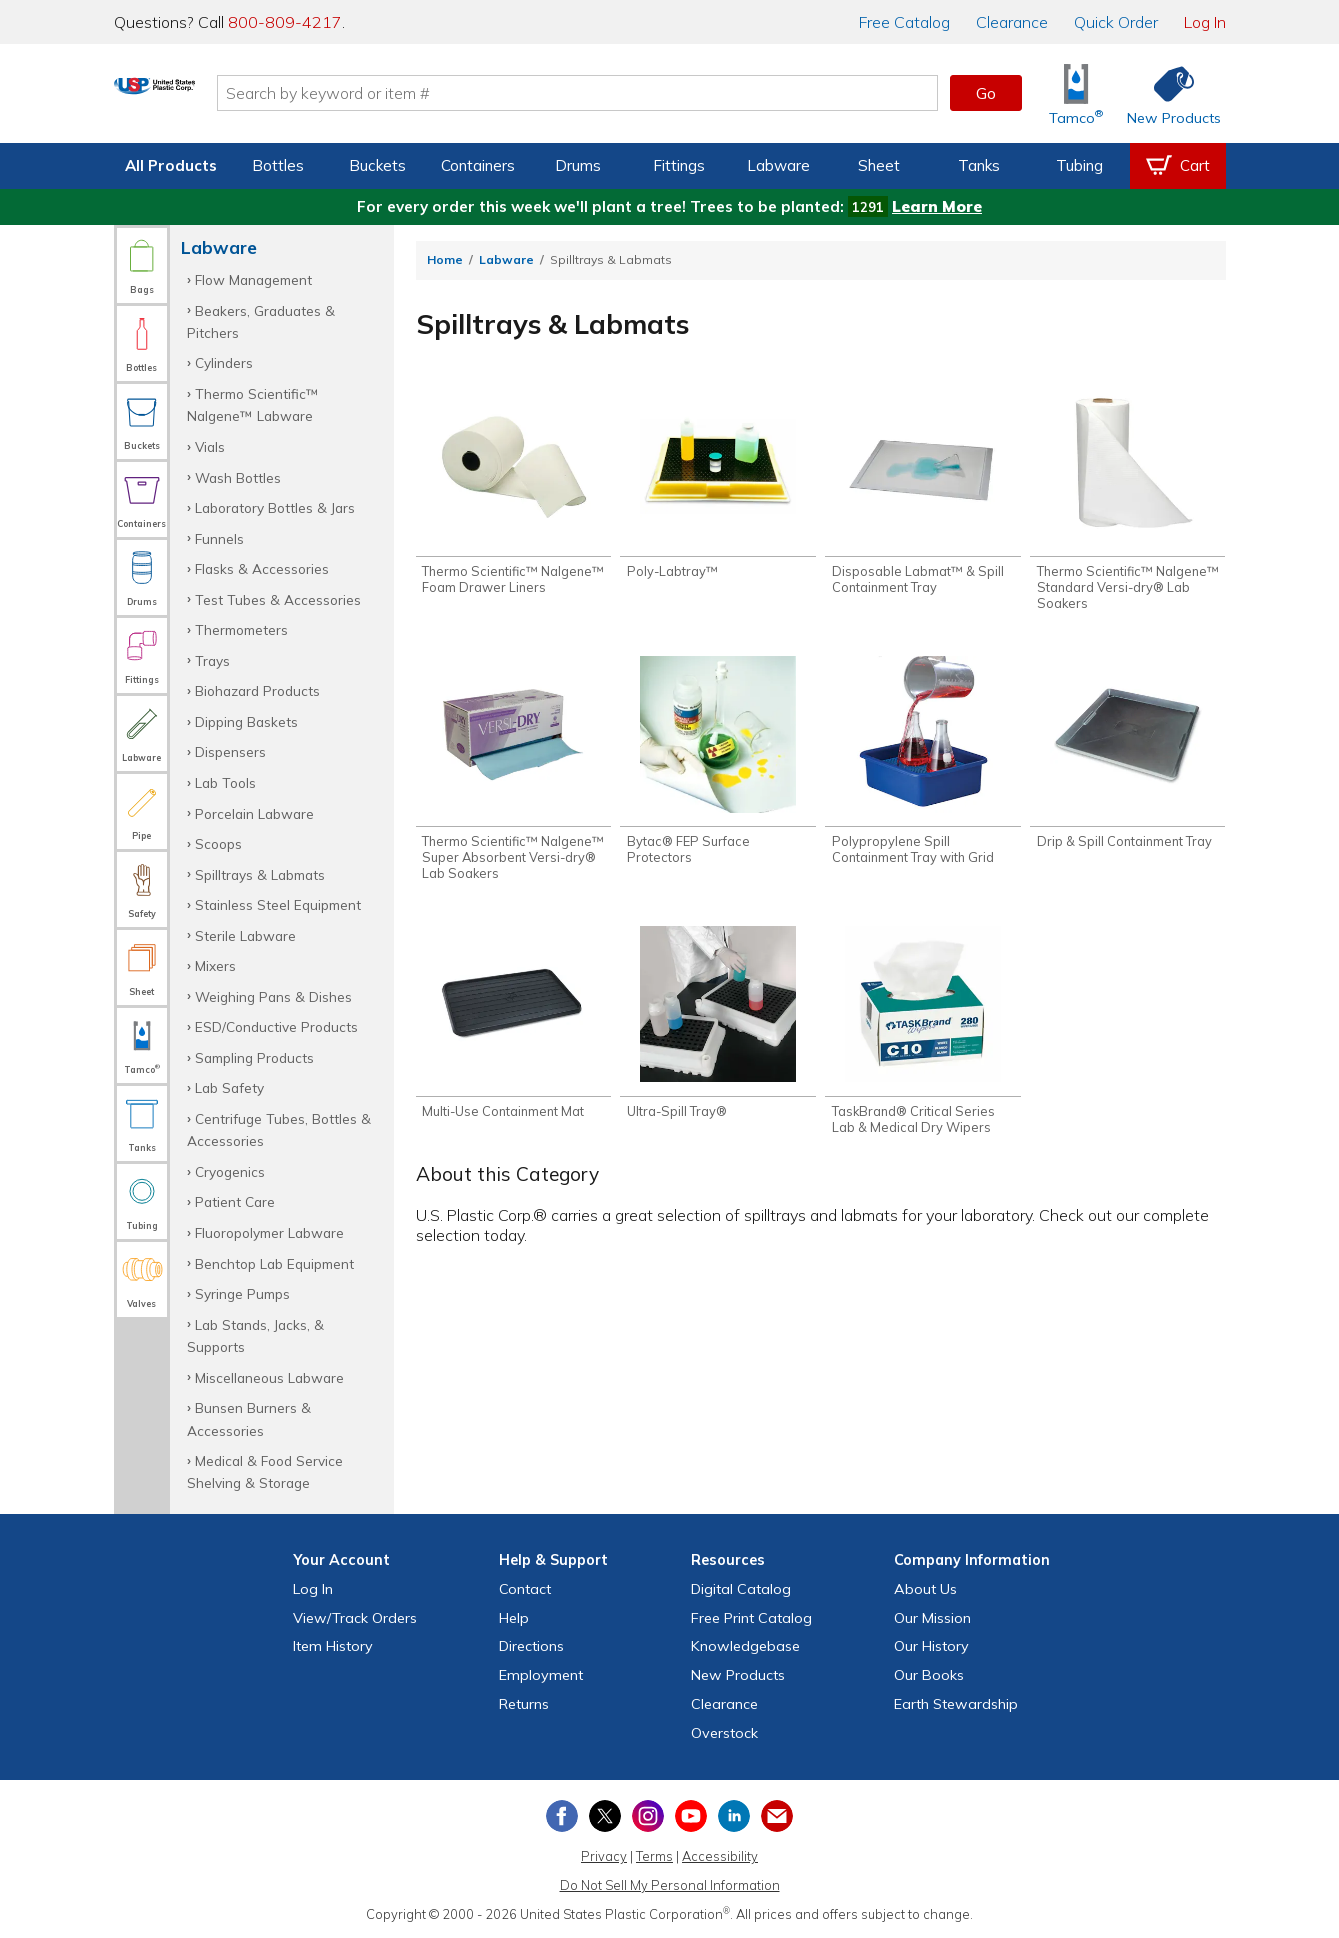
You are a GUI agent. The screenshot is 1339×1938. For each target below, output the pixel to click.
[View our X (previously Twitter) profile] (605, 1816)
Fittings (679, 165)
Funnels (219, 538)
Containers (478, 165)
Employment (541, 1675)
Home (445, 259)
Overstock (724, 1733)
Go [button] (986, 93)
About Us (925, 1589)
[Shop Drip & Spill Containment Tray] (1127, 759)
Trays (212, 660)
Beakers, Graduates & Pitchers (261, 321)
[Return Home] (232, 97)
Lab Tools (225, 782)
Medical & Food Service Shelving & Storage (265, 1471)
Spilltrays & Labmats (260, 874)
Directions (531, 1646)
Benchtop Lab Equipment (274, 1263)
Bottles (278, 165)
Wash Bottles (238, 477)
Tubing (1079, 165)
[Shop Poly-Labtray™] (717, 485)
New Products (738, 1675)
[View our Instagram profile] (648, 1816)
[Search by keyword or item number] (655, 93)
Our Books (929, 1675)
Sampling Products (254, 1057)
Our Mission (932, 1618)
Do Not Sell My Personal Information (670, 1885)
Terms (654, 1856)
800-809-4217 (285, 22)
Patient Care (235, 1201)
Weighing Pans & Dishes (273, 996)
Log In (1205, 22)
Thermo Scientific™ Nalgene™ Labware (253, 404)
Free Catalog (751, 1618)
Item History (333, 1646)
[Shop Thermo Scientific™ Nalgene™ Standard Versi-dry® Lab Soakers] (1127, 501)
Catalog (904, 22)
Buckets (377, 165)
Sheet (879, 165)
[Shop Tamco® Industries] (1076, 93)
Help (514, 1618)
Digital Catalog (741, 1589)
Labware (778, 165)
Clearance (1012, 22)
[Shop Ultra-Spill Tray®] (717, 1033)
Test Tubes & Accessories (278, 599)
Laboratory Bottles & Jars (275, 507)
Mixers (215, 965)
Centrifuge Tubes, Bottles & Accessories (279, 1129)
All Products (171, 165)
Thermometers (241, 629)
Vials (210, 446)
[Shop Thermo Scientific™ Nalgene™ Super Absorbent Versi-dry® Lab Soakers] (513, 775)
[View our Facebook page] (562, 1816)
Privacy (604, 1856)
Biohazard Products (257, 690)
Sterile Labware (245, 935)
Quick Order (1116, 22)
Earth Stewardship (956, 1704)
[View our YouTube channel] (691, 1816)
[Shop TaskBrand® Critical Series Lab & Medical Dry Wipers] (922, 1041)
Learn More (937, 206)
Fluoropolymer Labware (269, 1232)
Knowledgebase (745, 1646)
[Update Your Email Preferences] (777, 1816)
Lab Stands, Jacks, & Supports (255, 1335)
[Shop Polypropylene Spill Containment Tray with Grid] (922, 767)
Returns (524, 1704)
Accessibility (720, 1856)
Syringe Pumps (242, 1293)
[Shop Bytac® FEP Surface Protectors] (717, 767)
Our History (931, 1646)
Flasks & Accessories (262, 568)
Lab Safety (229, 1087)
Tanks (979, 165)
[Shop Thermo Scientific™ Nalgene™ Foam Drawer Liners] (513, 493)
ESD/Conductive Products (276, 1026)
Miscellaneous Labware (269, 1377)
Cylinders (224, 362)
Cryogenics (230, 1171)
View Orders (355, 1618)
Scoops (218, 843)
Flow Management (253, 279)
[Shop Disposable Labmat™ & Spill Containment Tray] (922, 493)
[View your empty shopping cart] (1178, 166)
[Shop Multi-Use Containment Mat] (513, 1033)
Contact (525, 1589)
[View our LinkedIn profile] (734, 1816)
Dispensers (230, 751)
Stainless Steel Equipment (278, 904)
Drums (578, 165)
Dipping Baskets (246, 721)
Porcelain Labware (254, 813)
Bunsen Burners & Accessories (249, 1418)
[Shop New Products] (1167, 93)
